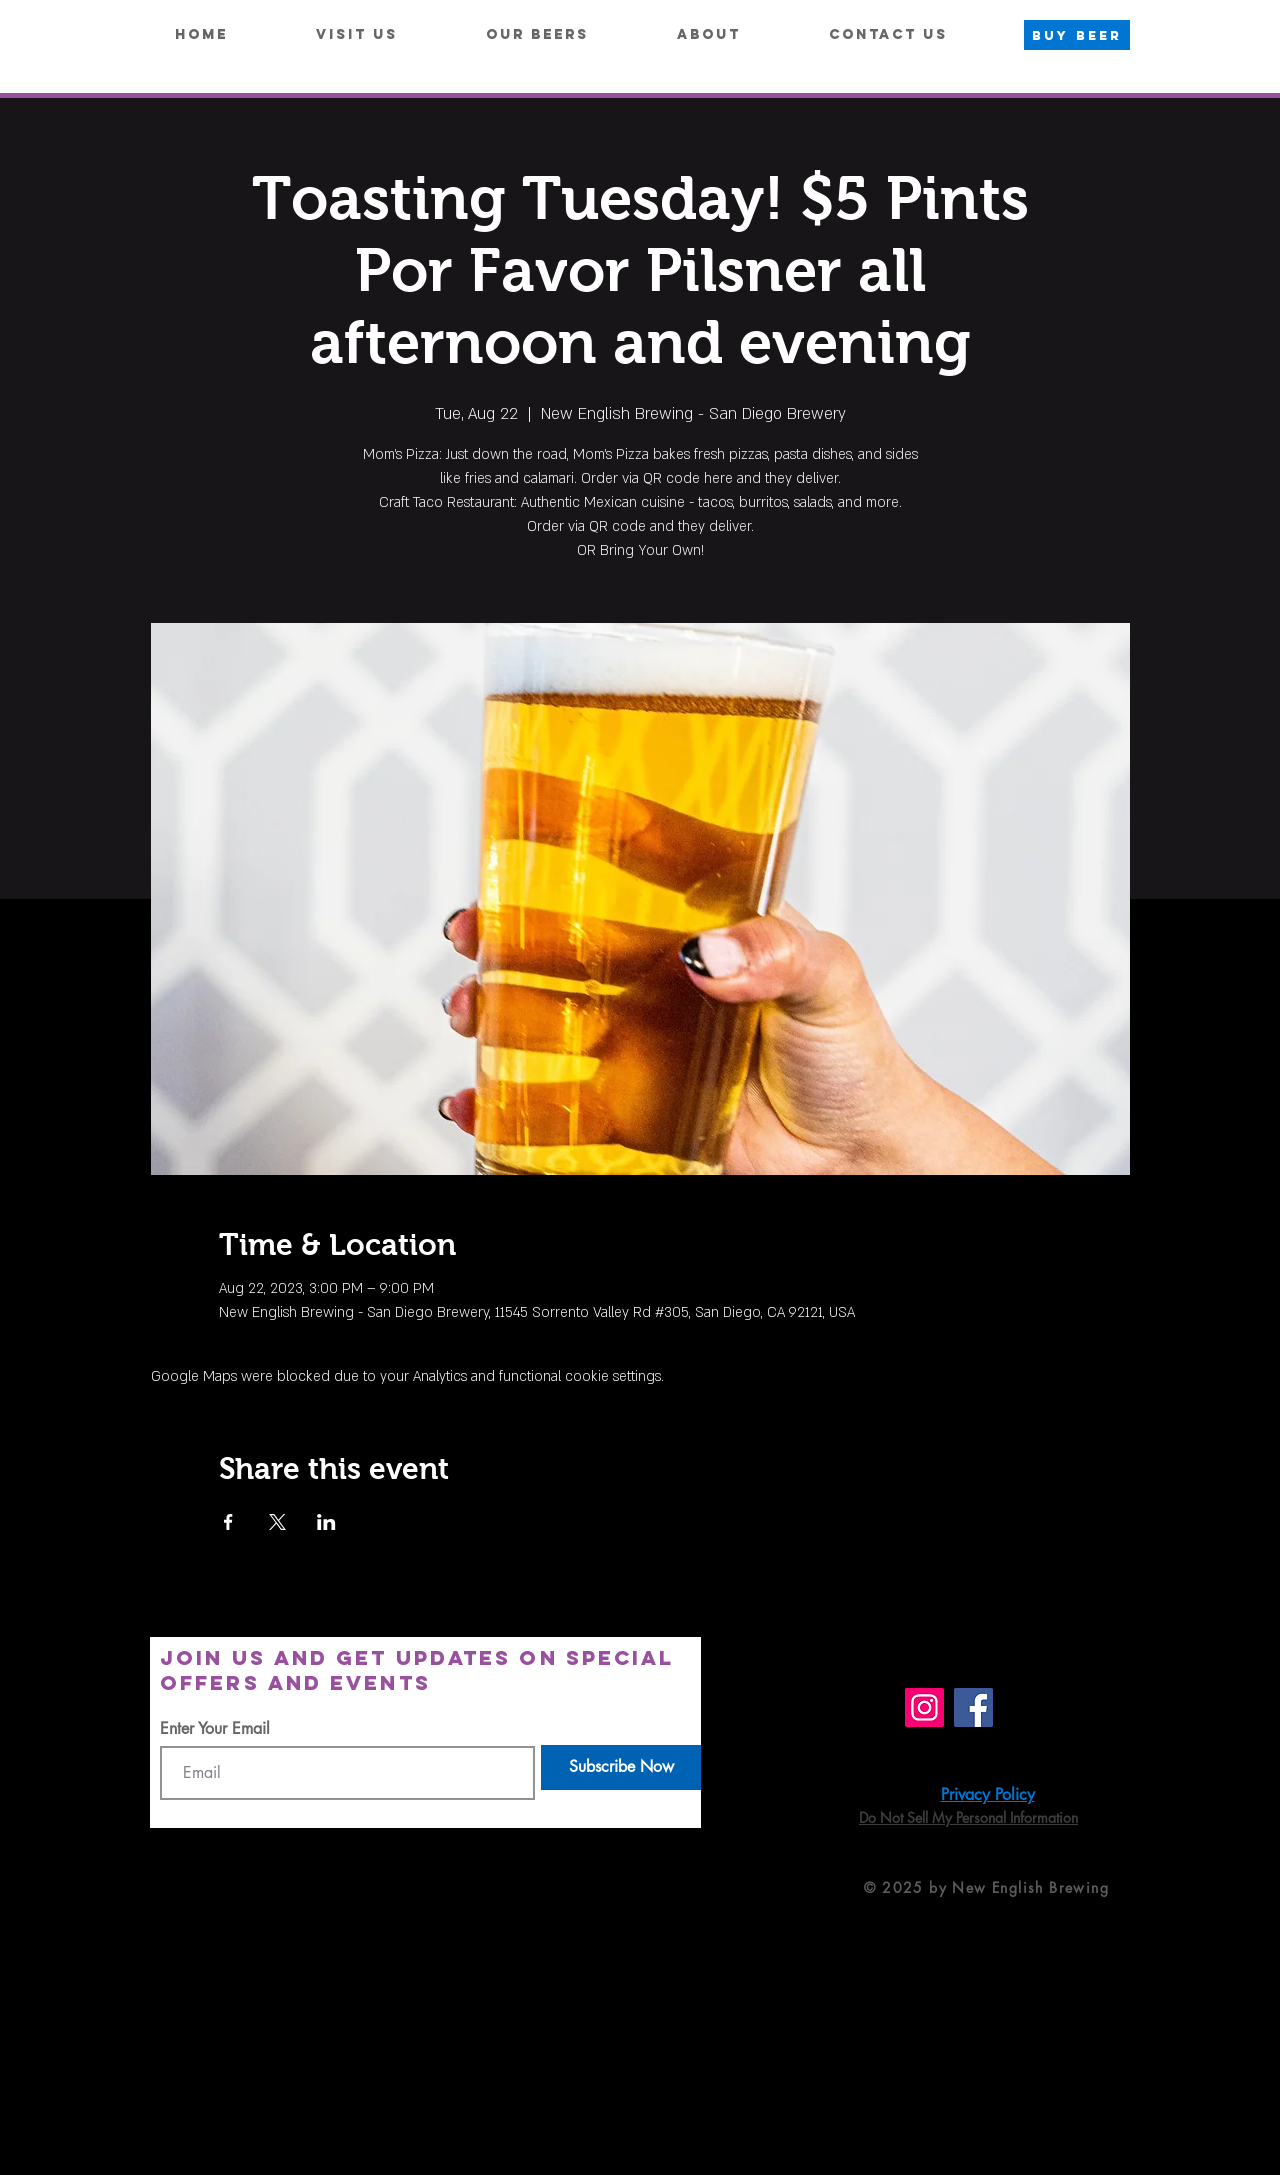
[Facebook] (973, 1707)
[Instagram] (924, 1707)
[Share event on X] (277, 1522)
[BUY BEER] (1077, 35)
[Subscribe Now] (621, 1767)
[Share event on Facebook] (228, 1522)
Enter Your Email (215, 1729)
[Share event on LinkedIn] (326, 1522)
